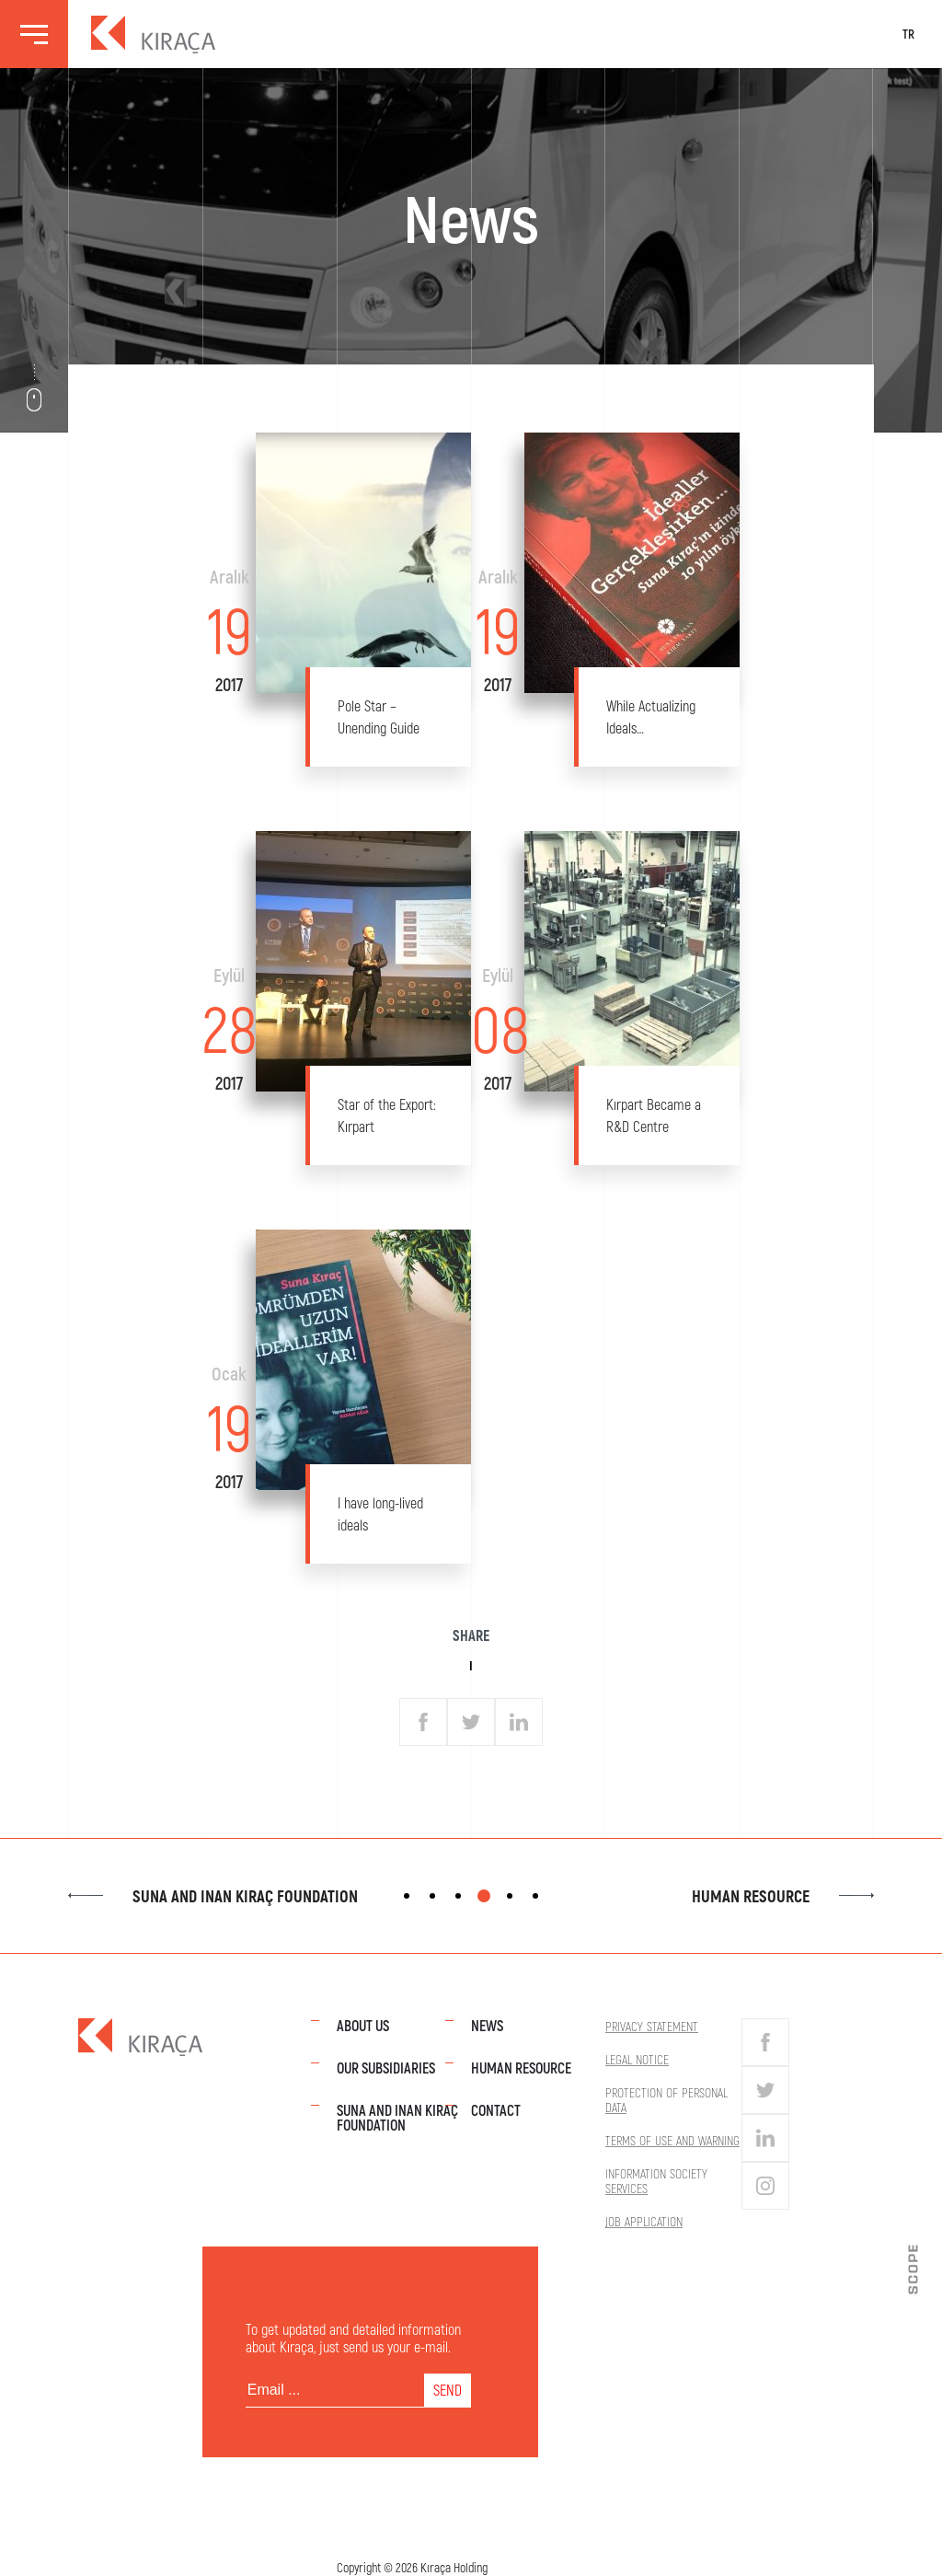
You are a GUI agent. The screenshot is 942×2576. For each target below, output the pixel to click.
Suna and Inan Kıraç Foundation (213, 1896)
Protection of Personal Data (666, 2100)
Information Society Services (656, 2181)
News (487, 2025)
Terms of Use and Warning (672, 2140)
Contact (496, 2110)
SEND (447, 2389)
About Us (363, 2025)
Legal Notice (637, 2059)
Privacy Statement (651, 2026)
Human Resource (783, 1896)
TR (908, 33)
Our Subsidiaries (386, 2067)
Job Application (644, 2221)
